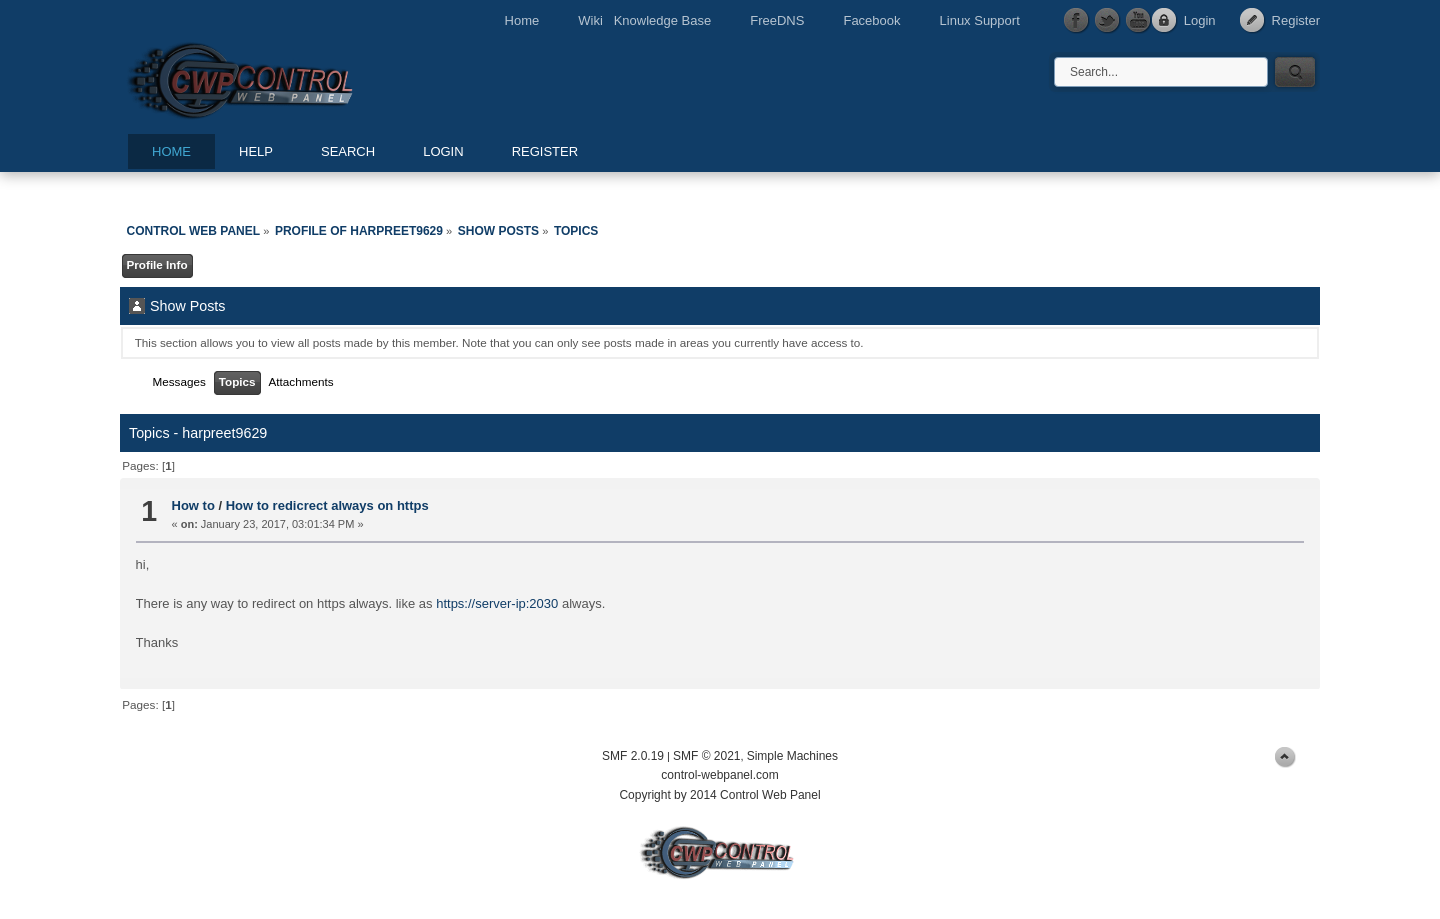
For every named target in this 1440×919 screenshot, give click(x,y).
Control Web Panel (285, 77)
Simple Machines (792, 756)
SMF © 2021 (707, 756)
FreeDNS (777, 20)
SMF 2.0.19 (633, 756)
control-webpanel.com (719, 775)
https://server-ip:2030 (497, 603)
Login (1200, 20)
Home (522, 20)
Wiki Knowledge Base (644, 20)
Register (1296, 20)
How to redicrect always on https (327, 505)
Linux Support (980, 20)
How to (193, 505)
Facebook (871, 20)
